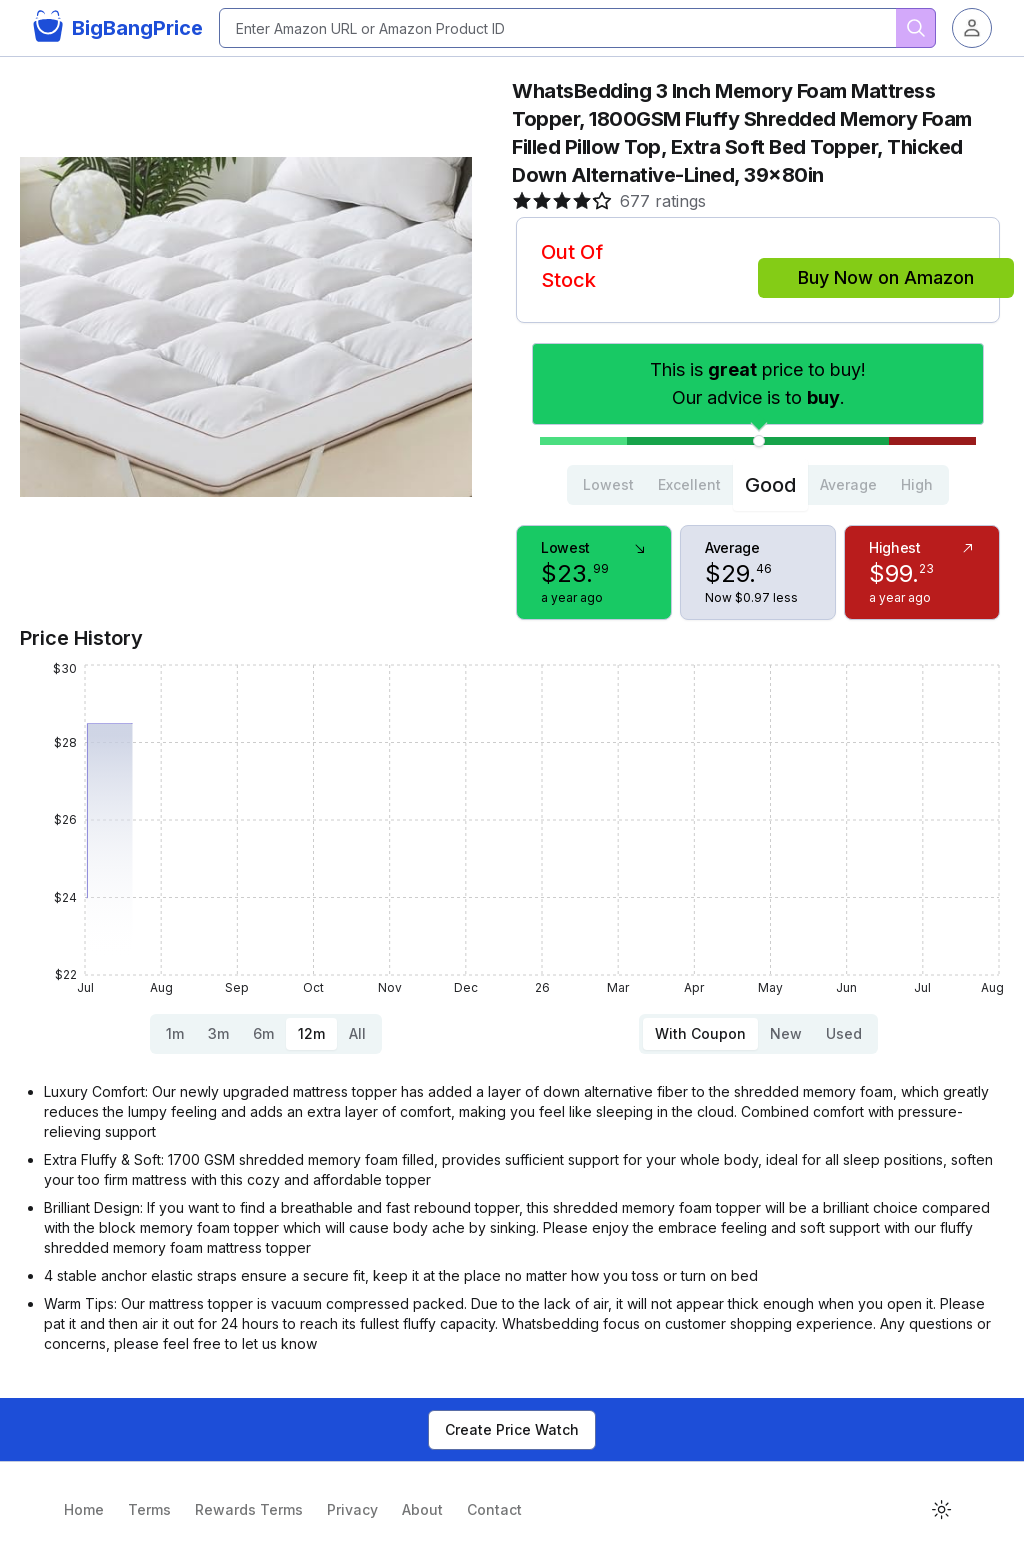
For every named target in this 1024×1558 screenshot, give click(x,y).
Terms (149, 1509)
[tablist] (758, 485)
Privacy (352, 1509)
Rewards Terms (249, 1509)
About (422, 1509)
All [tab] (357, 1033)
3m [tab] (218, 1033)
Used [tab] (844, 1033)
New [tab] (786, 1033)
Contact (494, 1509)
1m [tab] (175, 1033)
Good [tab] (770, 485)
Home (84, 1509)
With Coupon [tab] (700, 1033)
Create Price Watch (512, 1429)
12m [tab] (311, 1033)
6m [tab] (263, 1033)
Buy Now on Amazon (886, 277)
